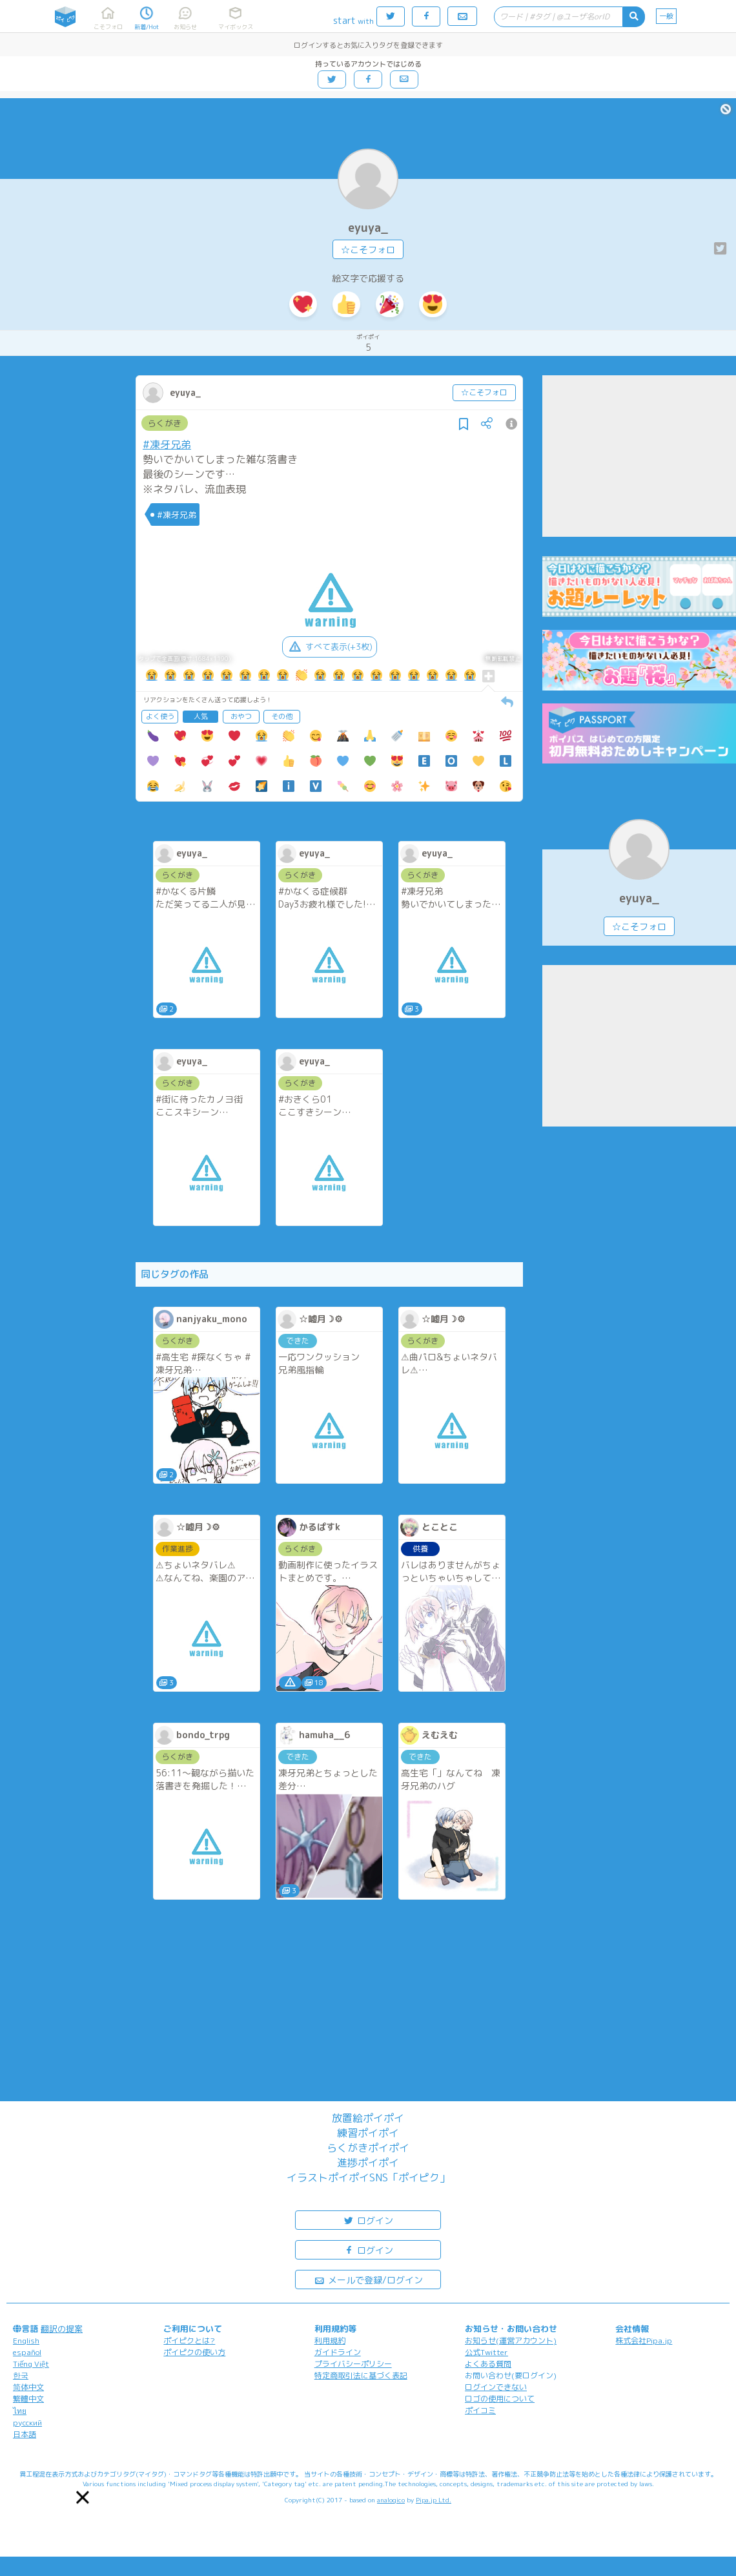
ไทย (19, 2410)
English (26, 2340)
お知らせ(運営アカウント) (511, 2340)
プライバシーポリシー (353, 2363)
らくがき (164, 423)
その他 (281, 716)
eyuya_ (368, 228)
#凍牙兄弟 (167, 444)
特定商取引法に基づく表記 (360, 2375)
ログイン (368, 2220)
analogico (391, 2499)
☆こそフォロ (368, 250)
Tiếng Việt (31, 2363)
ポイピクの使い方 (194, 2352)
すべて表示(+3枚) (330, 646)
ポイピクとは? (189, 2340)
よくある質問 (488, 2363)
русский (27, 2422)
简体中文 (28, 2387)
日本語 (24, 2434)
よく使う (160, 716)
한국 (20, 2375)
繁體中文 (28, 2398)
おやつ (241, 716)
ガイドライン (337, 2352)
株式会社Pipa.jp (643, 2340)
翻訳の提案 (62, 2328)
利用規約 (329, 2340)
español (27, 2352)
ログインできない (496, 2387)
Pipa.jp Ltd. (433, 2499)
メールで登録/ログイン (368, 2279)
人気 (201, 716)
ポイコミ (480, 2410)
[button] (82, 2497)
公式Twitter (486, 2352)
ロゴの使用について (500, 2398)
